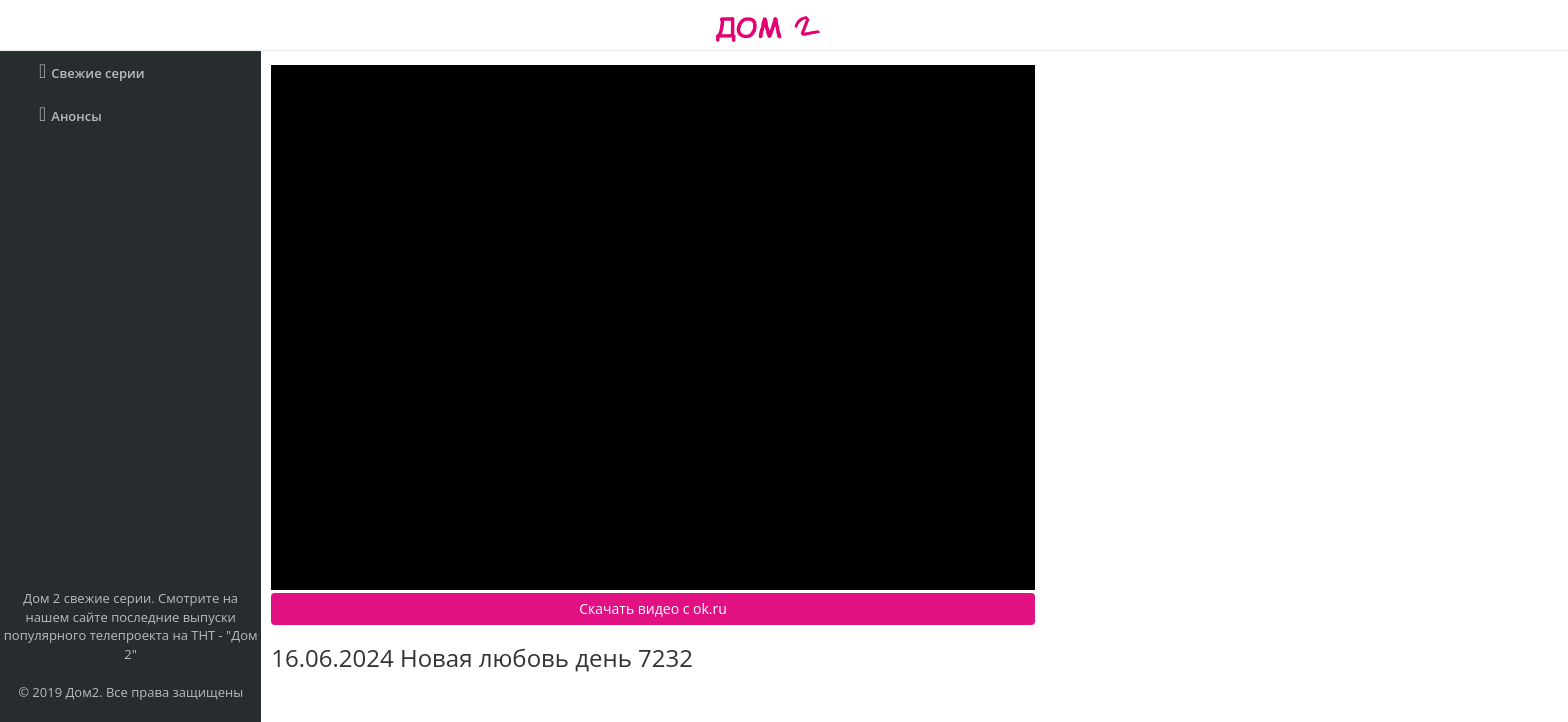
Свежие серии (92, 71)
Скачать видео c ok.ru (653, 608)
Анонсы (70, 114)
